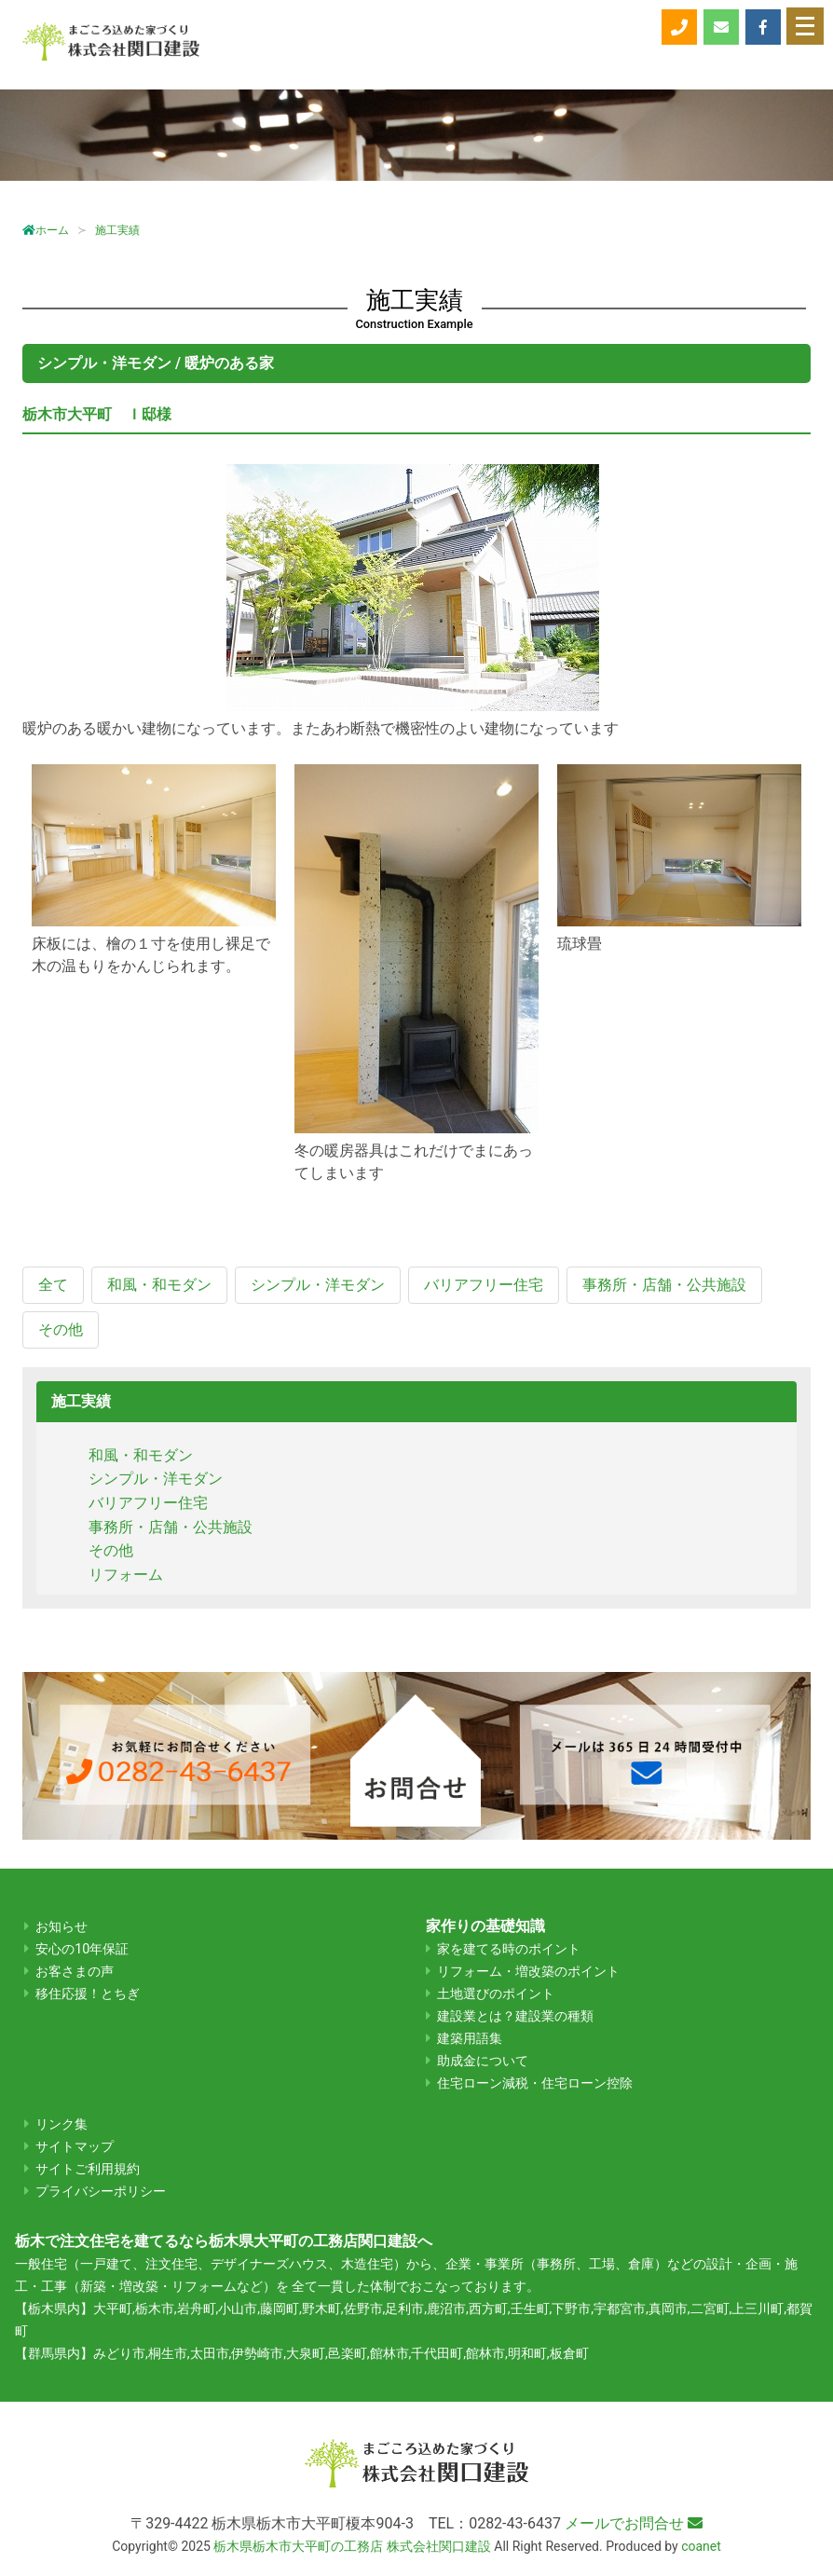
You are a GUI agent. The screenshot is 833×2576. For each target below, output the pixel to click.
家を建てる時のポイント (508, 1949)
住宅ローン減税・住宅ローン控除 (535, 2083)
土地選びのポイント (495, 1994)
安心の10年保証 (82, 1949)
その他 (111, 1550)
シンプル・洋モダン (156, 1478)
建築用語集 (469, 2039)
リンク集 (61, 2124)
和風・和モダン (141, 1455)
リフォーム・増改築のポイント (528, 1972)
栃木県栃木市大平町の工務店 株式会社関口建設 (351, 2546)
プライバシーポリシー (100, 2191)
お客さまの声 (74, 1972)
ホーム (45, 230)
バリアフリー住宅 (148, 1503)
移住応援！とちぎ (87, 1994)
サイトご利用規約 (87, 2169)
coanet (701, 2546)
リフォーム (126, 1574)
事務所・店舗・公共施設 (171, 1527)
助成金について (482, 2061)
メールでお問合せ (634, 2523)
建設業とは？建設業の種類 (515, 2016)
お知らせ (61, 1927)
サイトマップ (74, 2147)
